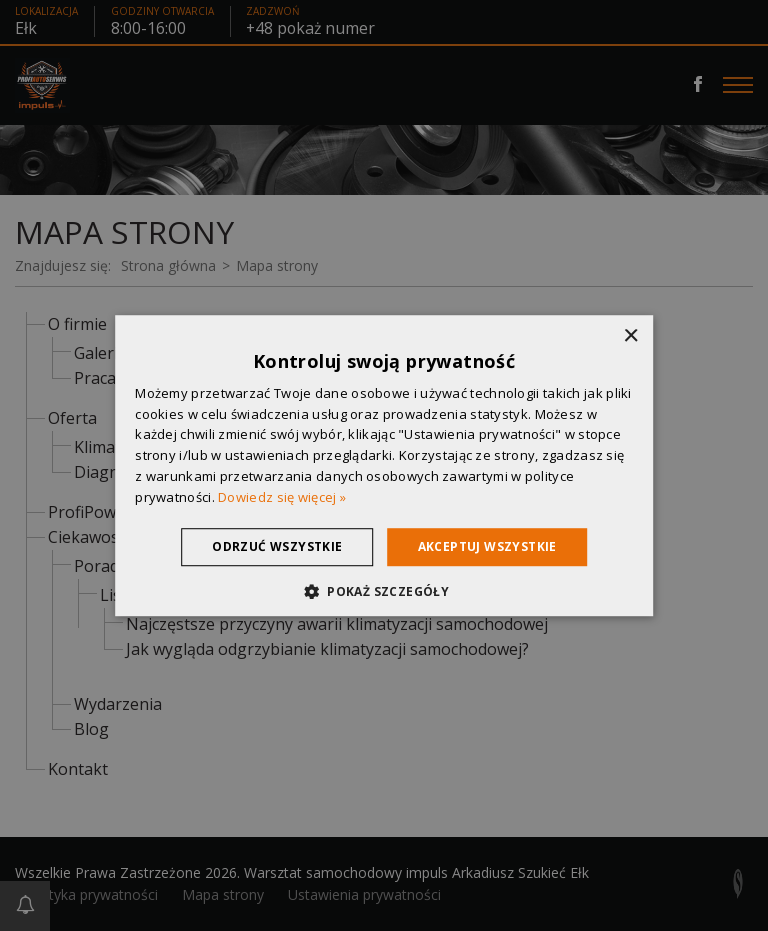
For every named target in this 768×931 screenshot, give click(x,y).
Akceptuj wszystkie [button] (487, 546)
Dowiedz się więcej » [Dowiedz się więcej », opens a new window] (282, 497)
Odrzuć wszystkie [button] (277, 546)
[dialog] (384, 465)
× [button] (630, 336)
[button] (384, 591)
